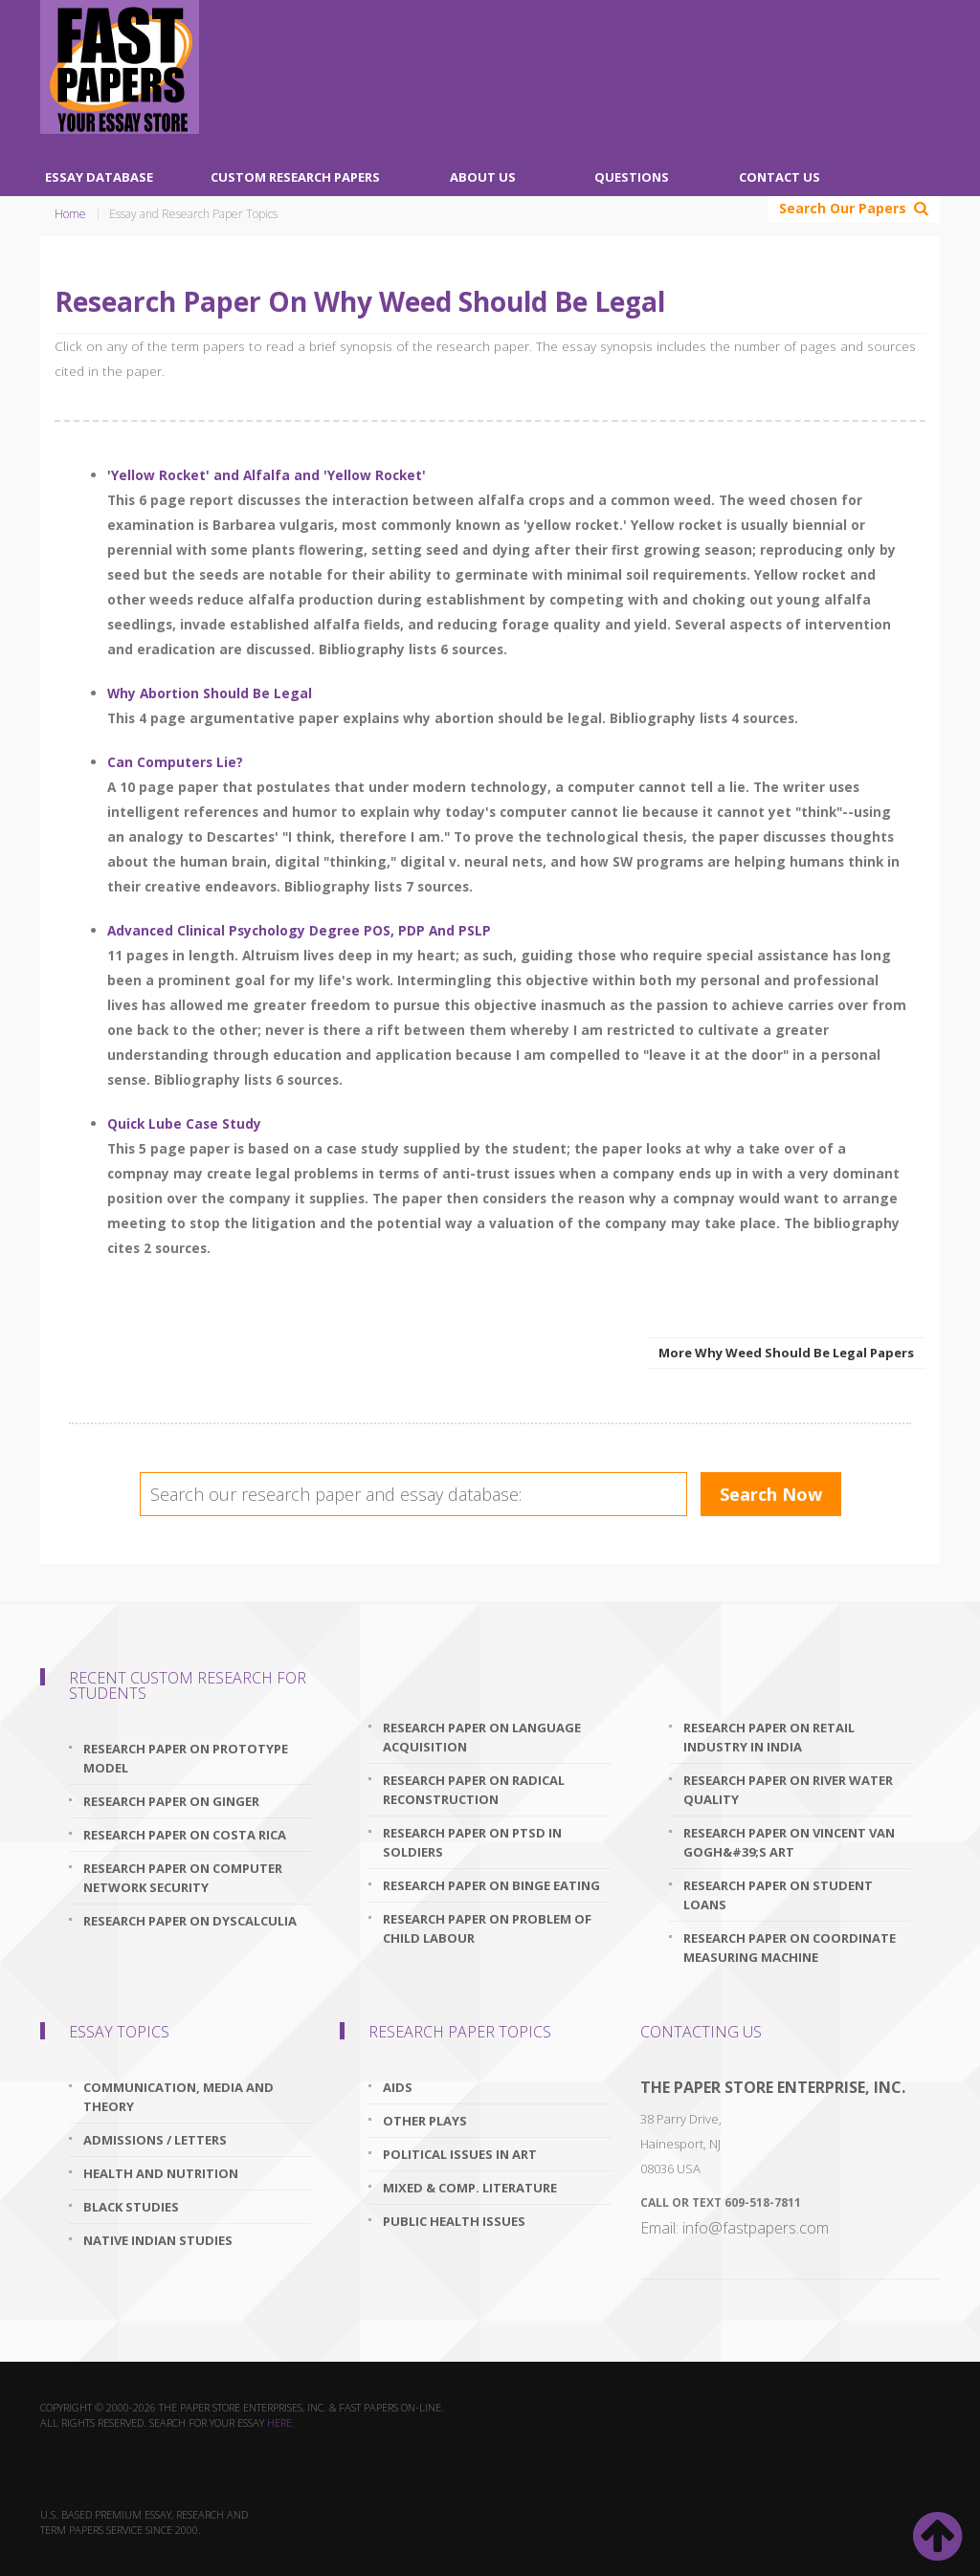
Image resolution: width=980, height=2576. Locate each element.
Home (70, 214)
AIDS (397, 2087)
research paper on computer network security (182, 1878)
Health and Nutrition (160, 2173)
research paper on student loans (778, 1895)
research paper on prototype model (185, 1758)
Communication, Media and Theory (178, 2097)
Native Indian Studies (158, 2240)
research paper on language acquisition (482, 1737)
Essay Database (99, 177)
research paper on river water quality (788, 1790)
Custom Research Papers (295, 177)
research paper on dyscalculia (190, 1920)
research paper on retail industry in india (769, 1737)
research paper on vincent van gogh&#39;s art (789, 1842)
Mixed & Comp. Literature (470, 2187)
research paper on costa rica (184, 1834)
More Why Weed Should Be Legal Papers (786, 1352)
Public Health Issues (454, 2221)
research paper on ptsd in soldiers (472, 1842)
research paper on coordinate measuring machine (789, 1947)
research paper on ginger (171, 1801)
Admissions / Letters (155, 2139)
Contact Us (779, 177)
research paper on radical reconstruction (474, 1790)
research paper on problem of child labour (487, 1928)
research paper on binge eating (491, 1885)
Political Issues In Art (460, 2154)
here (279, 2422)
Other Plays (425, 2120)
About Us (483, 177)
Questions (631, 177)
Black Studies (131, 2206)
